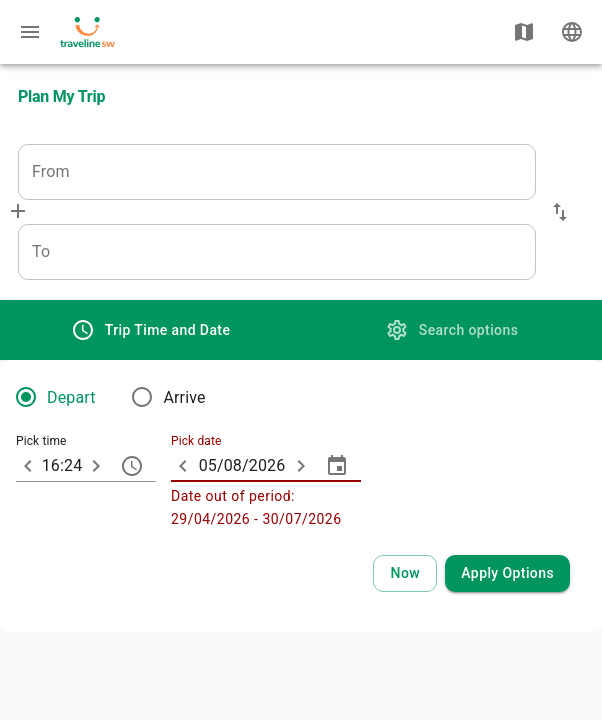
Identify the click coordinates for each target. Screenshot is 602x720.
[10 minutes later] (96, 466)
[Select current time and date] (405, 573)
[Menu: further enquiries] (30, 32)
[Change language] (572, 32)
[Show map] (524, 32)
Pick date (196, 442)
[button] (560, 212)
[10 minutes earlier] (28, 466)
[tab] (150, 330)
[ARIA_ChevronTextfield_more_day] (301, 466)
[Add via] (18, 211)
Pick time (41, 442)
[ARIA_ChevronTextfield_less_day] (183, 466)
